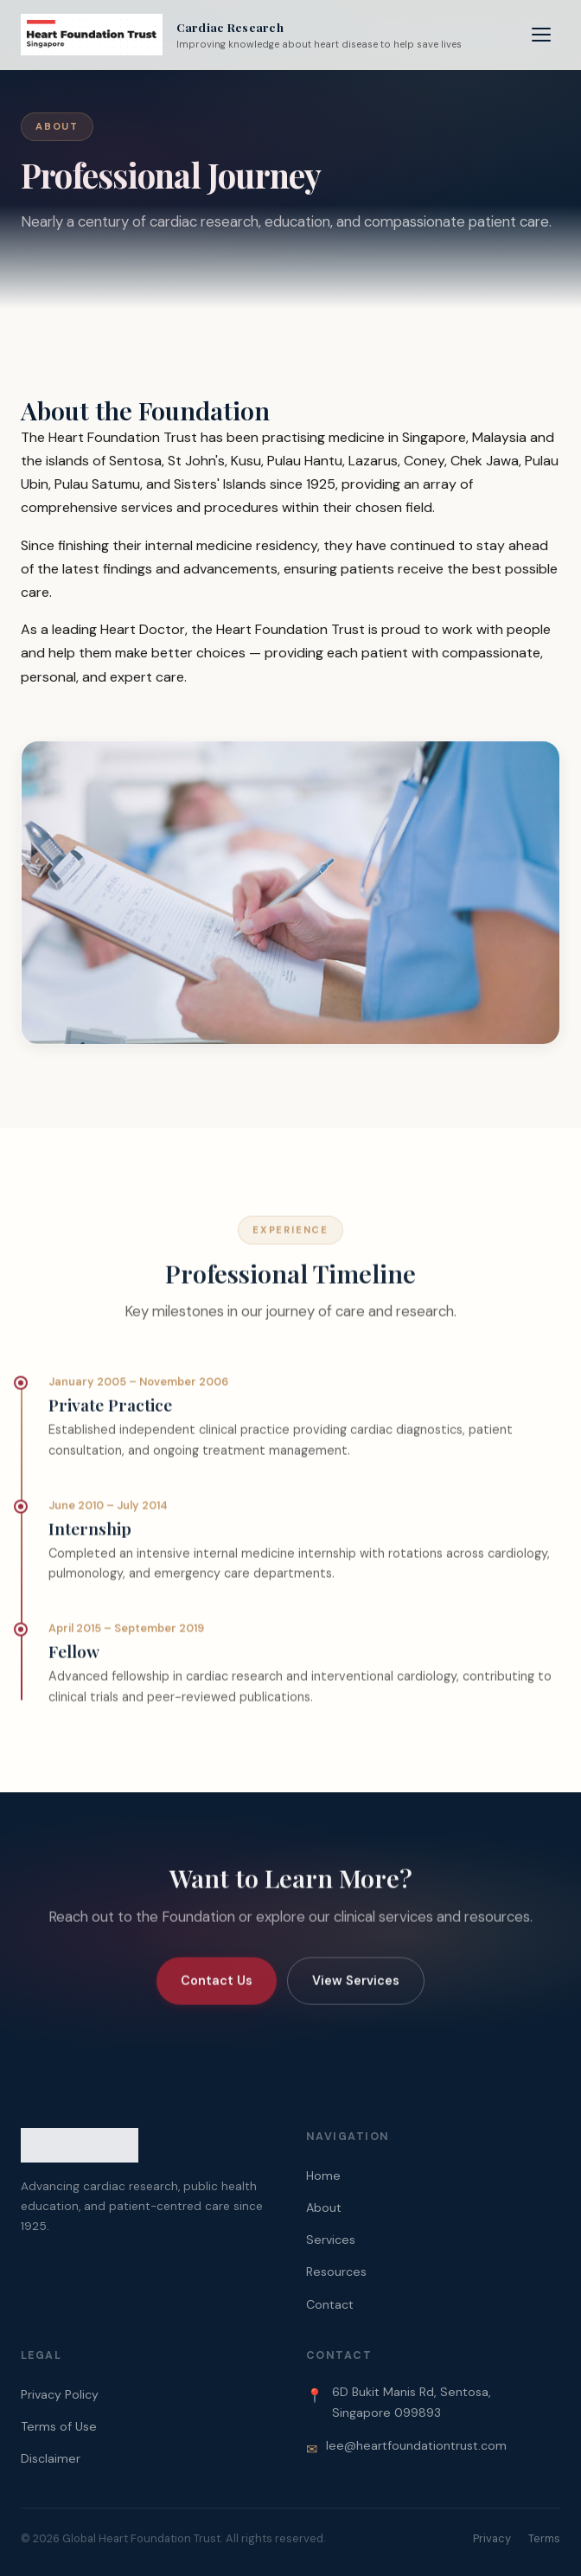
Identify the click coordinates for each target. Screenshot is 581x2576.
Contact (330, 2304)
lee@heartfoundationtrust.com (416, 2445)
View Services (355, 1991)
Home (323, 2175)
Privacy (492, 2538)
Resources (336, 2271)
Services (330, 2239)
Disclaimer (50, 2458)
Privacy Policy (60, 2394)
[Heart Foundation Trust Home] (241, 34)
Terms (544, 2538)
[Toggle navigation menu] (541, 35)
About (324, 2207)
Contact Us (216, 1991)
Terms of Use (59, 2426)
